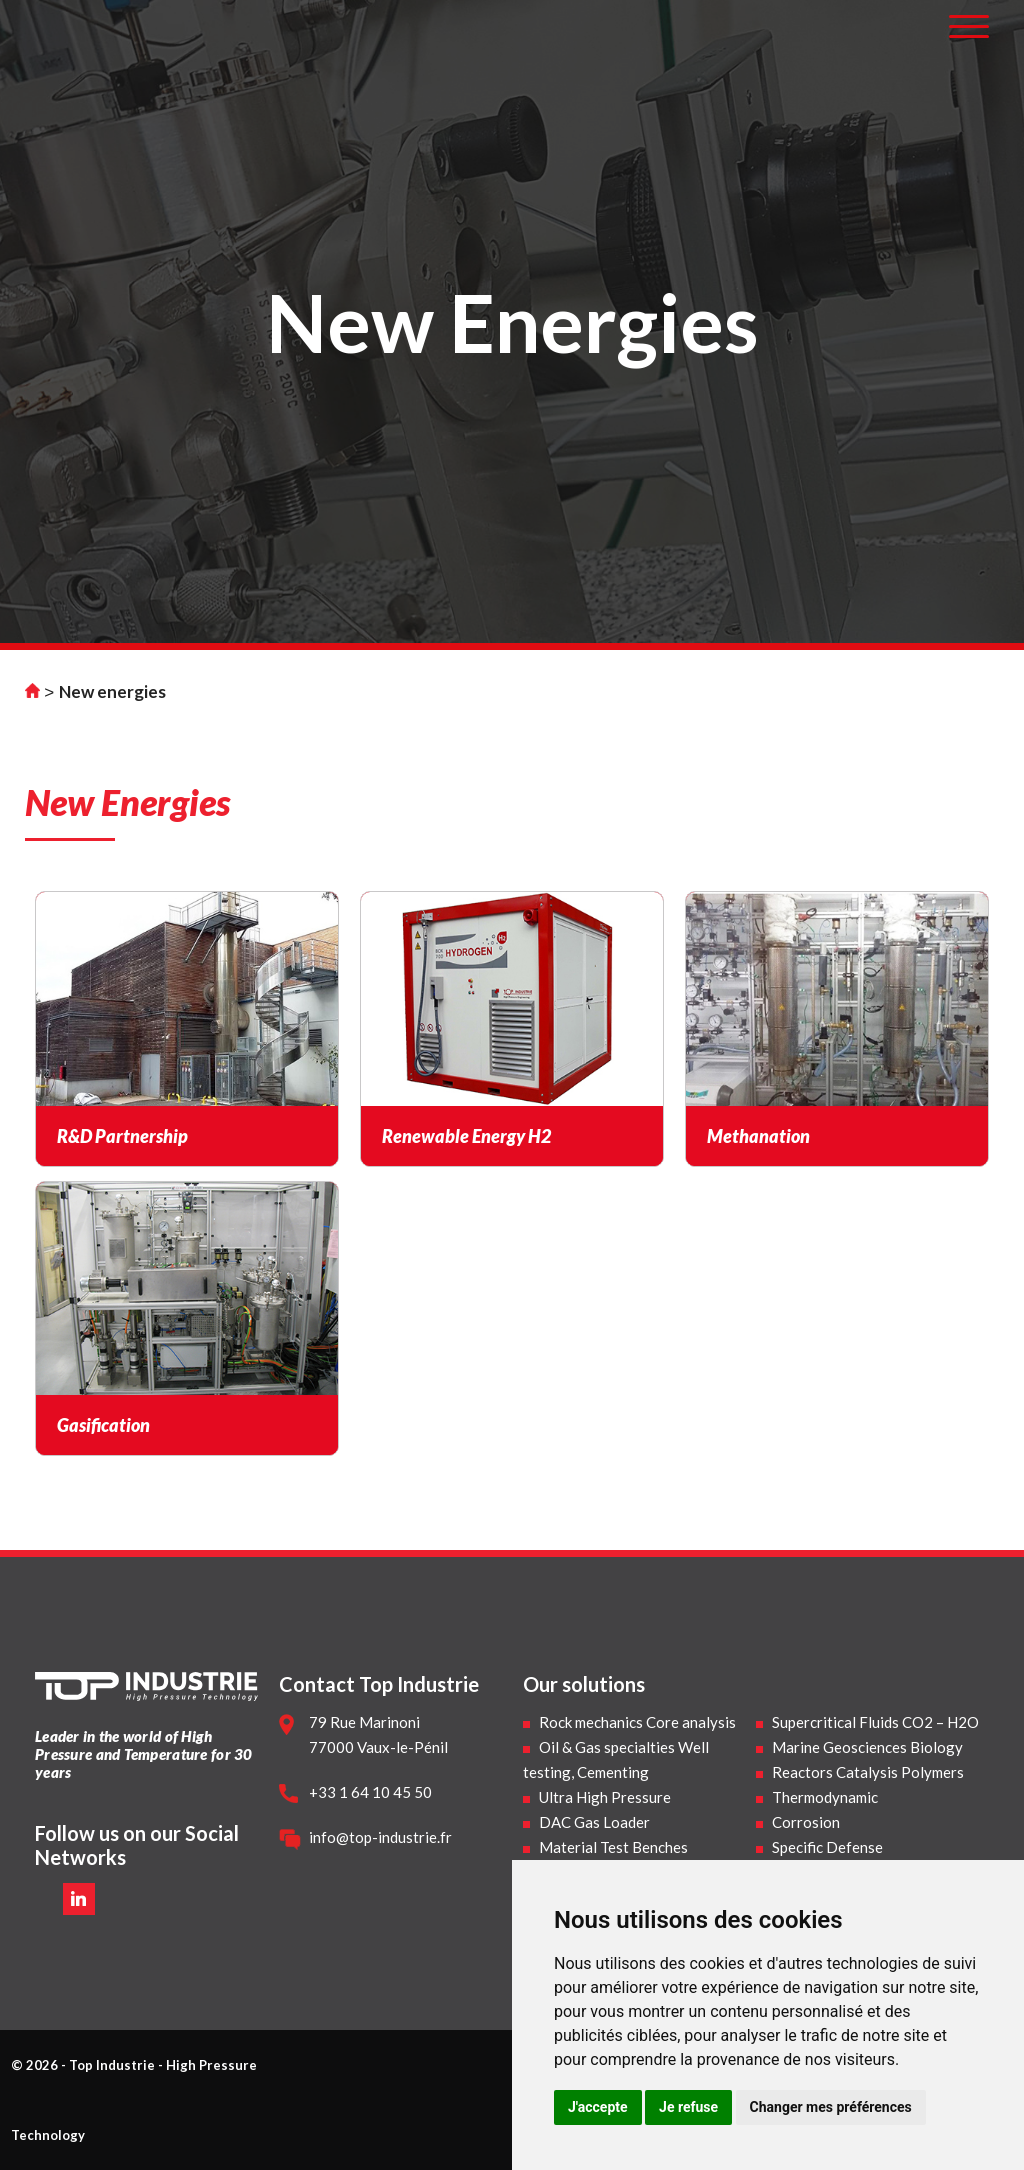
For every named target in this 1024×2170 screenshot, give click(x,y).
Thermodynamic (825, 1797)
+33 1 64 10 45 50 (370, 1792)
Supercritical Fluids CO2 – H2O (875, 1722)
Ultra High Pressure (605, 1797)
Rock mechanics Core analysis (637, 1722)
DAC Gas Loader (594, 1822)
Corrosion (806, 1822)
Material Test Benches (613, 1847)
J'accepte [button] (598, 2107)
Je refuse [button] (688, 2107)
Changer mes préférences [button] (831, 2107)
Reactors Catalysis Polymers (868, 1772)
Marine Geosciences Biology (867, 1747)
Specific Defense (827, 1847)
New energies (112, 691)
